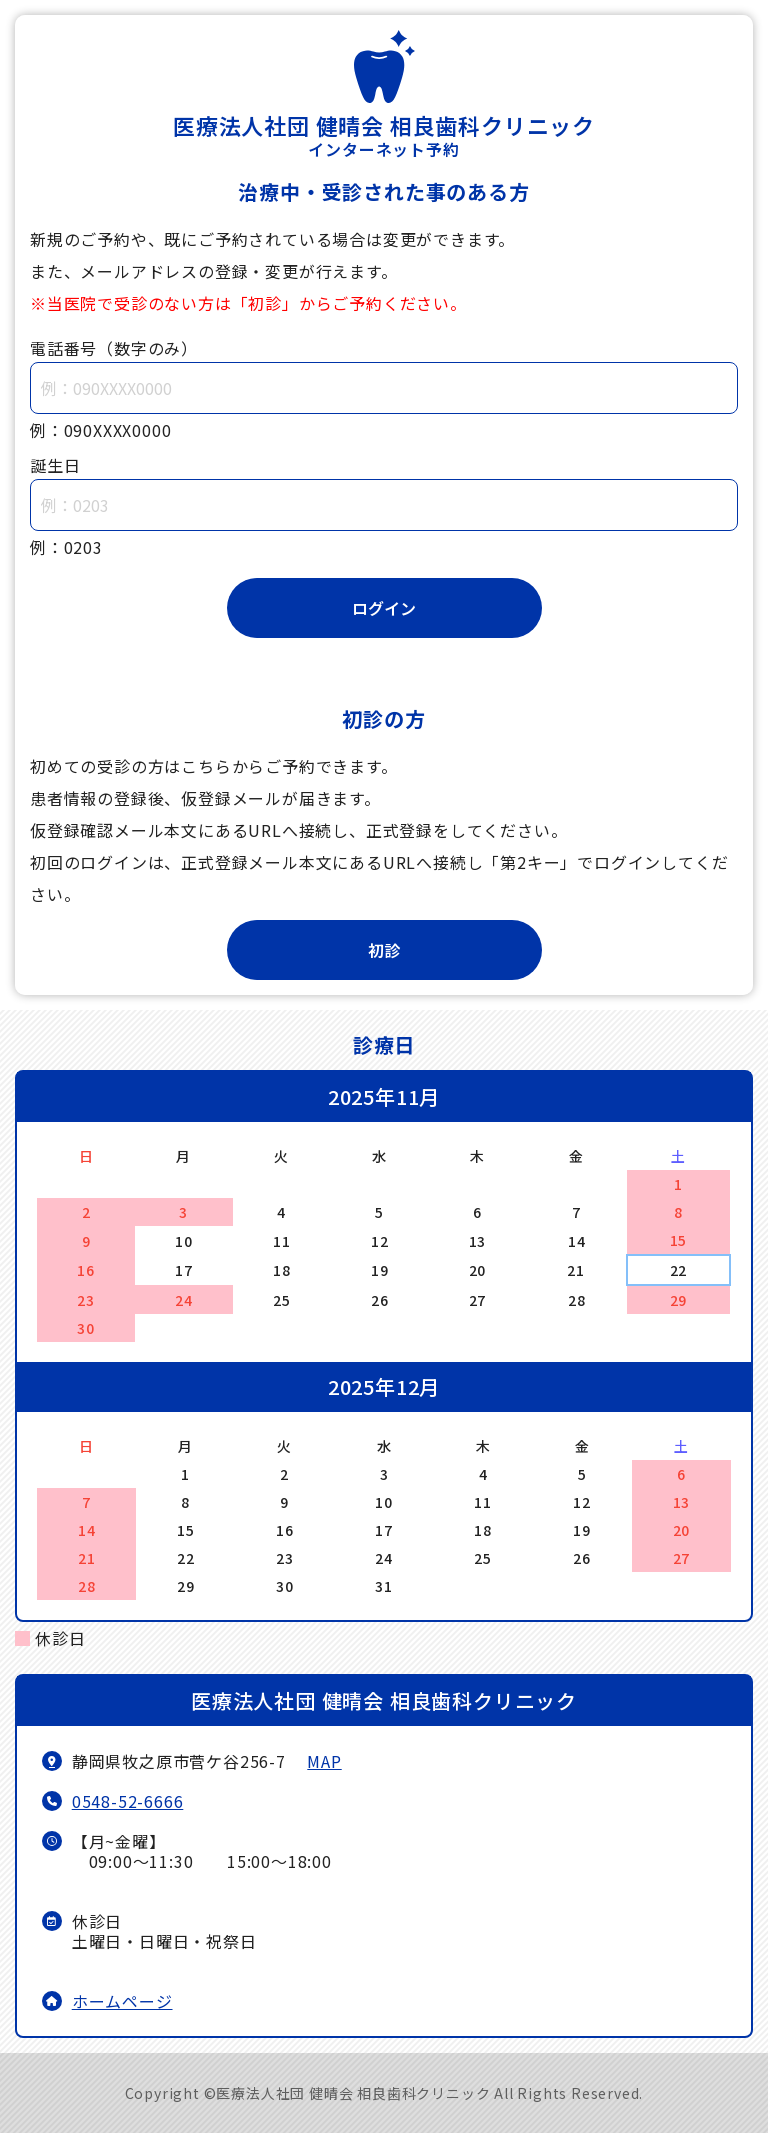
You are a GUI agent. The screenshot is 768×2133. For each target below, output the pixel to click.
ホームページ (122, 2001)
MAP (324, 1761)
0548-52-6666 (128, 1801)
